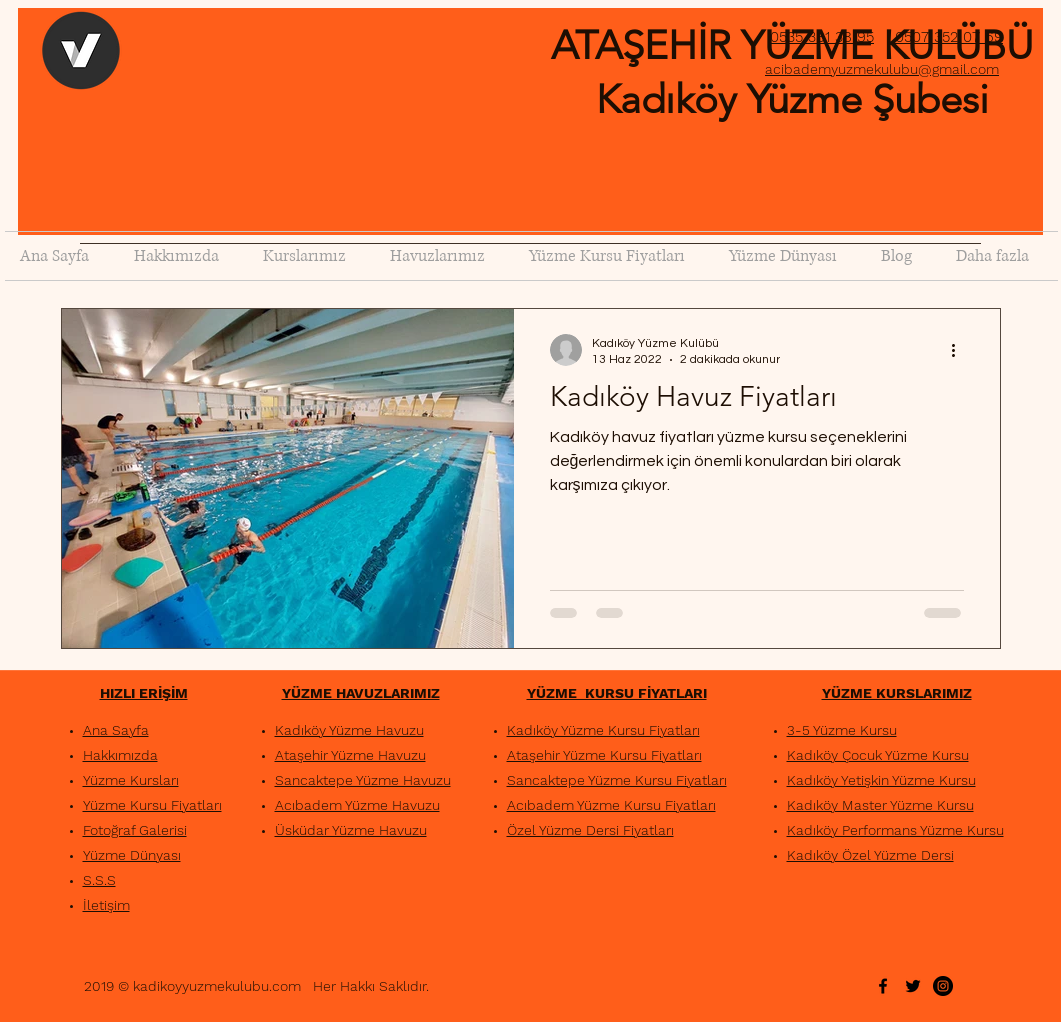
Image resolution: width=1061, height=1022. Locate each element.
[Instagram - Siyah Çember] (943, 986)
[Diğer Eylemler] (961, 350)
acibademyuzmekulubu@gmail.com (882, 69)
